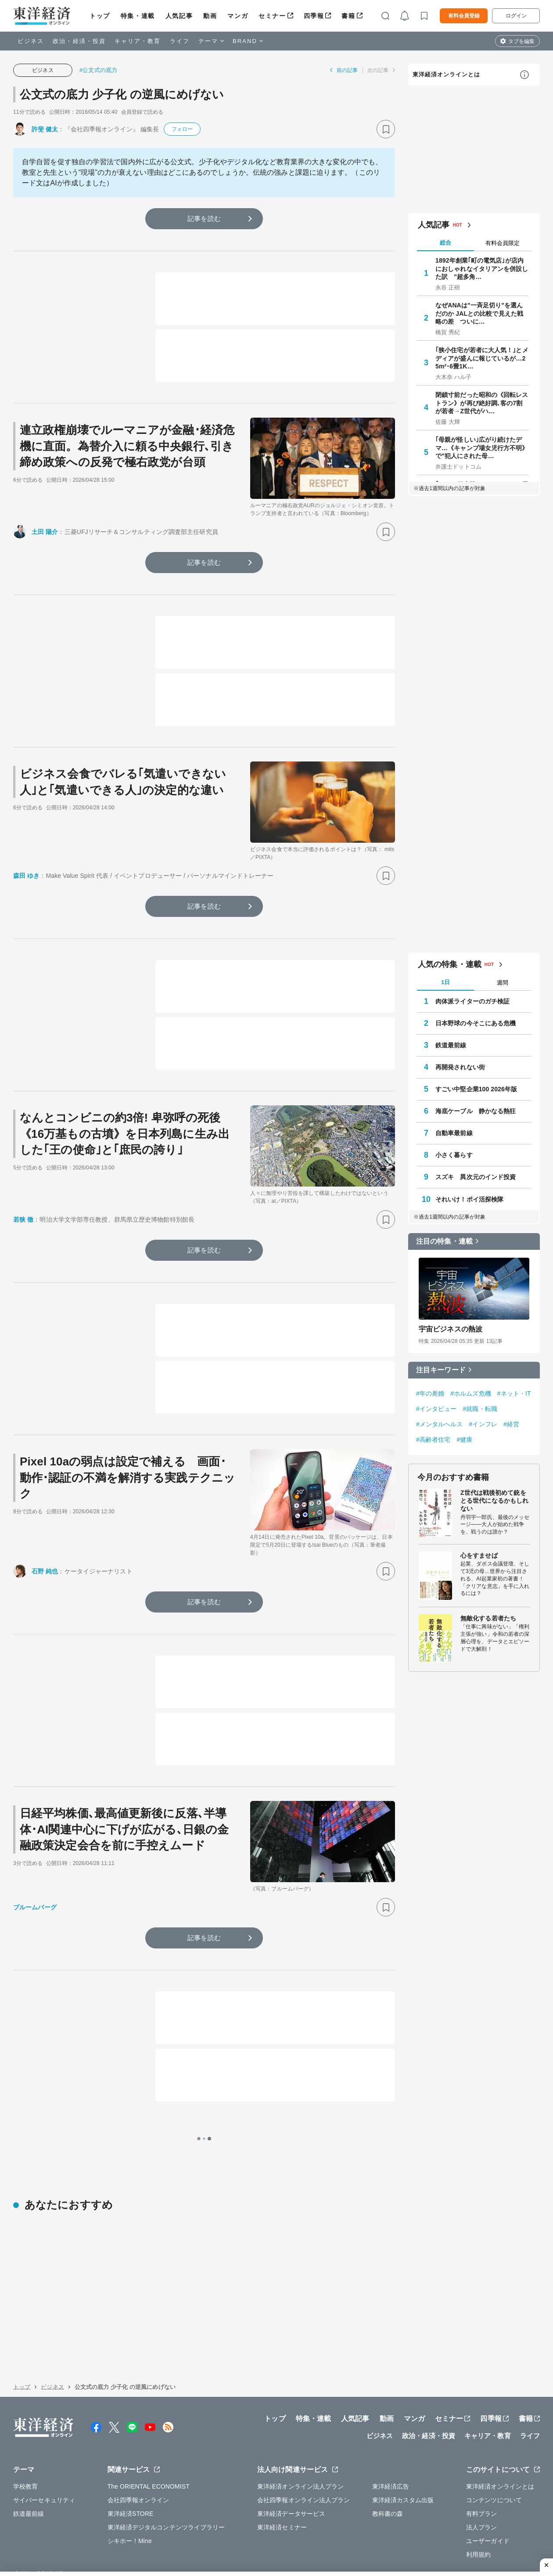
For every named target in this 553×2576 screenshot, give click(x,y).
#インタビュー (436, 1408)
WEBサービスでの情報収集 (51, 2531)
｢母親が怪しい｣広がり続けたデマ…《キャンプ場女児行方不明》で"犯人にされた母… (481, 447)
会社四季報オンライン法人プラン (303, 2436)
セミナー (272, 15)
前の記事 (347, 70)
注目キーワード (441, 1370)
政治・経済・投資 (79, 41)
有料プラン (481, 2449)
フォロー (182, 129)
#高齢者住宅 (433, 1439)
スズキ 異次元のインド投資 (475, 1176)
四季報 (314, 15)
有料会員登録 (464, 16)
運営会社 (116, 2511)
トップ (100, 15)
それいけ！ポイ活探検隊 (469, 1199)
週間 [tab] (502, 982)
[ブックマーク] (386, 129)
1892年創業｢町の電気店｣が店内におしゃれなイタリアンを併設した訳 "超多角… (481, 268)
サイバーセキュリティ (44, 2436)
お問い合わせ (429, 2531)
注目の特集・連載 (444, 1241)
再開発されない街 (460, 1067)
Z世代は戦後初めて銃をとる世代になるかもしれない (494, 1500)
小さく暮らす (454, 1154)
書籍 (348, 15)
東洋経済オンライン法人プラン (300, 2422)
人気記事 (179, 15)
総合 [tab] (445, 242)
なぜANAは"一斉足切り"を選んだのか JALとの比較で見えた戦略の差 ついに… (479, 313)
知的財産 (181, 2531)
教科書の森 (387, 2449)
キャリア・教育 (138, 41)
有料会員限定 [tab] (502, 243)
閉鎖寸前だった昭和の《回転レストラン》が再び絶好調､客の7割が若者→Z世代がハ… (481, 402)
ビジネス (31, 41)
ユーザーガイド (488, 2477)
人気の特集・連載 (449, 964)
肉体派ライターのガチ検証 (472, 1001)
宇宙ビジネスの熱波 (450, 1329)
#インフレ (483, 1424)
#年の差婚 (430, 1393)
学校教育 (25, 2422)
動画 (210, 15)
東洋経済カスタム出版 (403, 2436)
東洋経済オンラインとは (446, 74)
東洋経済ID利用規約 (315, 2531)
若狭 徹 (23, 1219)
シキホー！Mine (130, 2477)
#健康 (464, 1439)
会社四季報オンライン (138, 2436)
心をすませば (479, 1555)
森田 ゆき (26, 875)
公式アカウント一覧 (206, 2511)
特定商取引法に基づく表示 (241, 2531)
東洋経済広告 (390, 2422)
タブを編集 (521, 41)
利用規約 (478, 2490)
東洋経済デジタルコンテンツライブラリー (166, 2463)
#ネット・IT (514, 1393)
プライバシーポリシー (129, 2531)
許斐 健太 (45, 129)
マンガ (237, 15)
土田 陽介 (45, 531)
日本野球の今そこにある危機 (475, 1023)
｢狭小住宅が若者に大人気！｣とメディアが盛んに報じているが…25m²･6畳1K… (481, 357)
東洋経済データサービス (291, 2449)
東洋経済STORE (131, 2449)
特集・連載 (138, 15)
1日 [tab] (445, 982)
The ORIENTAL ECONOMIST (149, 2422)
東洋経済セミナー (282, 2463)
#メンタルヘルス (439, 1424)
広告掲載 (259, 2511)
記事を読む (204, 218)
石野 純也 (45, 1571)
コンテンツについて (494, 2436)
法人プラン (481, 2463)
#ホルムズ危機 (470, 1393)
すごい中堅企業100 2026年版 (476, 1089)
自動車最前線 (454, 1132)
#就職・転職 (480, 1408)
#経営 (511, 1424)
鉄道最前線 (451, 1045)
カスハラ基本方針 (377, 2531)
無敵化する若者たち (488, 1618)
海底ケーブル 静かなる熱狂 (475, 1111)
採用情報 (153, 2511)
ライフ (180, 41)
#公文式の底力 (98, 70)
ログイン (516, 16)
